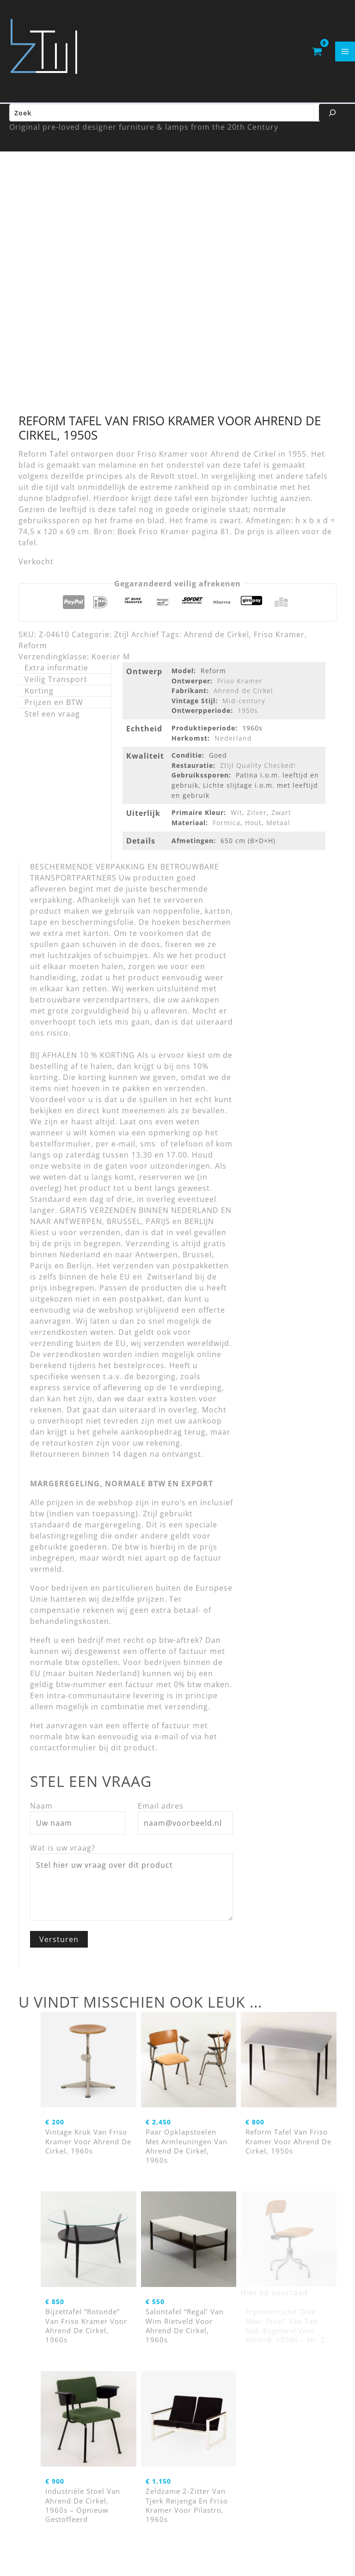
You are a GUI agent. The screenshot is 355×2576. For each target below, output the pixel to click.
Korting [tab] (39, 696)
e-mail (166, 1742)
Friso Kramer (279, 639)
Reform (32, 651)
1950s (248, 715)
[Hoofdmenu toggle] (345, 54)
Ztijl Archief (136, 639)
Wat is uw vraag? (62, 1853)
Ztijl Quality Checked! (258, 770)
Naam (41, 1811)
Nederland (233, 743)
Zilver (257, 817)
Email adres (161, 1811)
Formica (226, 827)
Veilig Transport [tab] (55, 684)
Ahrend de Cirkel (216, 639)
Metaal (278, 827)
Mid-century (243, 705)
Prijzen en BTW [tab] (53, 707)
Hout (253, 827)
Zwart (281, 817)
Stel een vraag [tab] (52, 719)
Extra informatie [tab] (56, 673)
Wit (236, 817)
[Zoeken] (332, 118)
